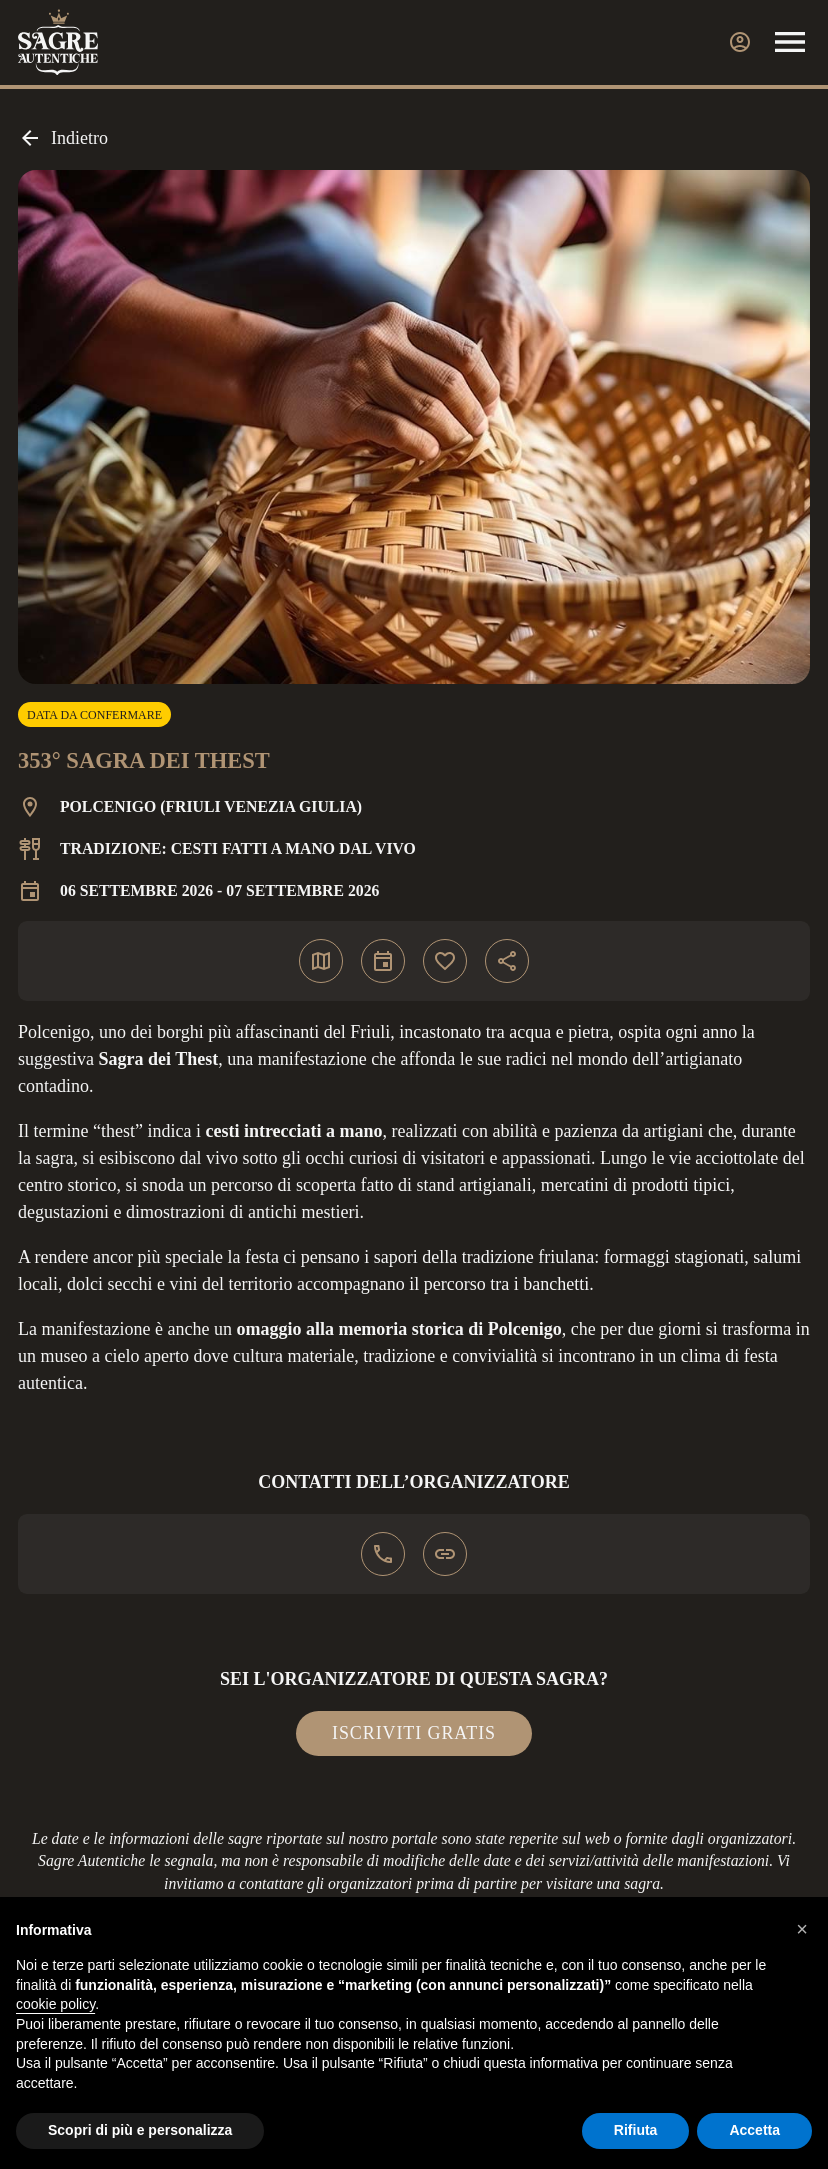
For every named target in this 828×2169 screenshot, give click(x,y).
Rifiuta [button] (636, 2130)
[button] (802, 1929)
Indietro (63, 138)
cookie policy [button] (55, 2004)
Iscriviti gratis (414, 1733)
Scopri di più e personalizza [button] (140, 2130)
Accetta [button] (754, 2130)
